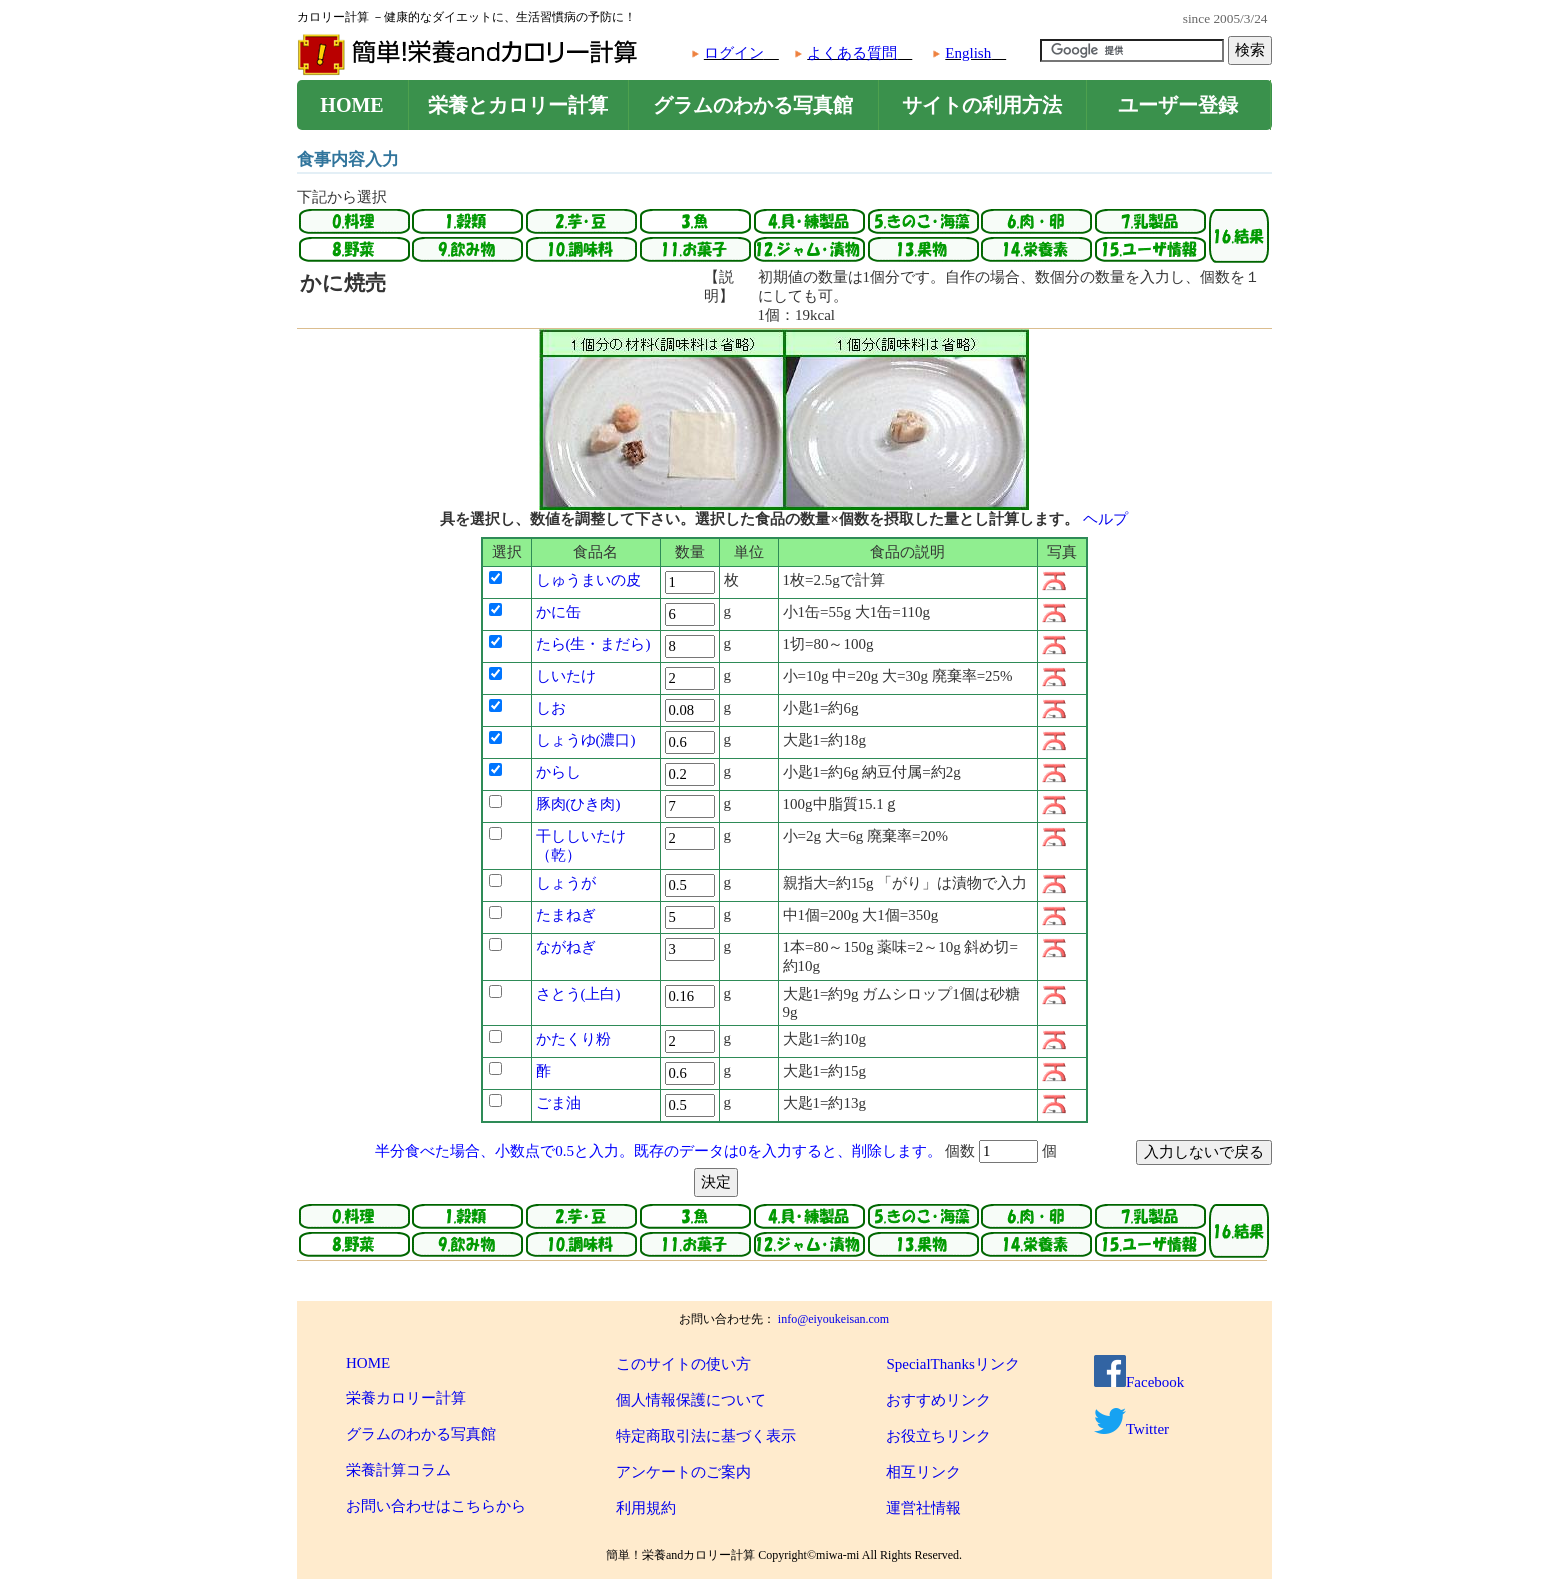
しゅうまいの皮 (588, 580)
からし (558, 772)
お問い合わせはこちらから (436, 1506)
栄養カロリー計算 (406, 1398)
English (968, 53)
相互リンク (923, 1472)
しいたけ (566, 676)
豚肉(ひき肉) (578, 804)
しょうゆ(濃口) (586, 740)
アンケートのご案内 (683, 1472)
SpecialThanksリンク (952, 1364)
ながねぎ (566, 947)
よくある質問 (852, 53)
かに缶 (558, 612)
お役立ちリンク (938, 1436)
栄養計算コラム (398, 1470)
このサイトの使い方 (683, 1364)
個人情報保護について (691, 1400)
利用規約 (646, 1508)
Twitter (1131, 1429)
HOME (351, 105)
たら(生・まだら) (593, 644)
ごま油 (558, 1103)
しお (551, 708)
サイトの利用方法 (982, 105)
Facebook (1139, 1382)
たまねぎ (566, 915)
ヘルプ (1105, 519)
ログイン (734, 53)
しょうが (566, 883)
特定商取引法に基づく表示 (706, 1436)
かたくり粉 (573, 1039)
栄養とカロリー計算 (518, 105)
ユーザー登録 (1178, 105)
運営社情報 (923, 1508)
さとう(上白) (578, 994)
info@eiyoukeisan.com (833, 1319)
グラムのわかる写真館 (753, 105)
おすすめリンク (938, 1400)
